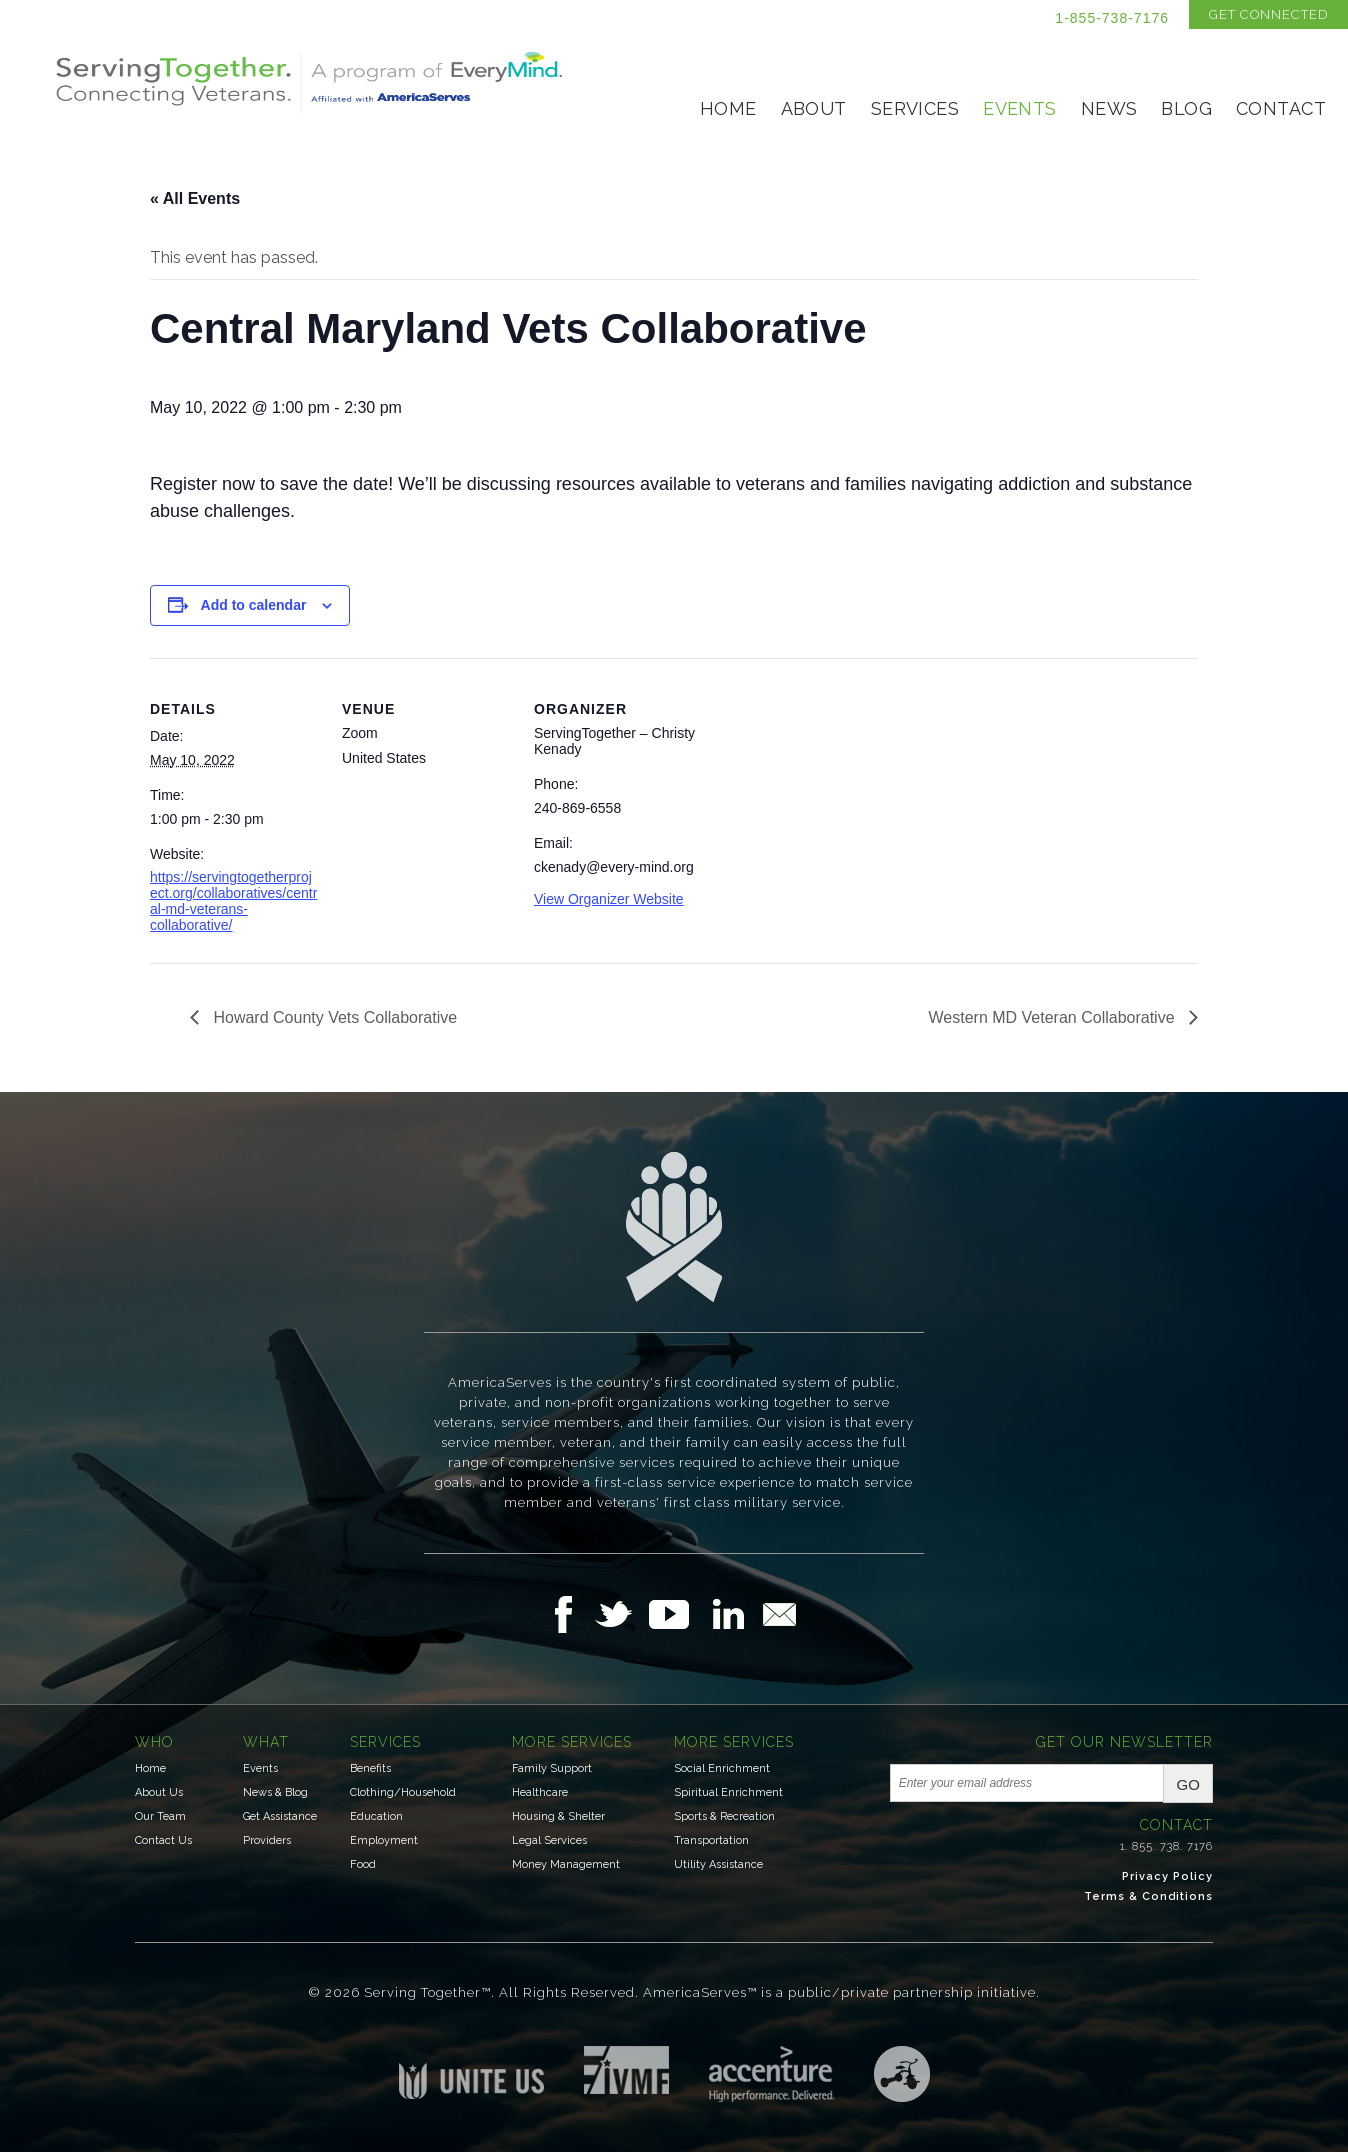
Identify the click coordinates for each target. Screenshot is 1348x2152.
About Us (159, 1792)
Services (915, 108)
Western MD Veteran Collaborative (1054, 1017)
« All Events (195, 198)
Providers (267, 1840)
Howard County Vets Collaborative (333, 1017)
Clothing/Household (403, 1792)
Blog (1186, 108)
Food (363, 1864)
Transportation (711, 1840)
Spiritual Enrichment (728, 1792)
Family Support (552, 1768)
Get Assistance (280, 1816)
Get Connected (1268, 14)
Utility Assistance (718, 1864)
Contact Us (163, 1840)
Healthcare (540, 1792)
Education (376, 1816)
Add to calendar (254, 605)
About (814, 108)
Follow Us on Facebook (569, 1614)
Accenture (771, 2074)
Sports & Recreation (724, 1816)
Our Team (160, 1816)
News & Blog (275, 1792)
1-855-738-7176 (1112, 18)
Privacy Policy (1167, 1876)
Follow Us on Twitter (621, 1614)
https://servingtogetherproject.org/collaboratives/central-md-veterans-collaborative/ (233, 901)
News (1109, 108)
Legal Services (549, 1840)
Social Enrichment (722, 1768)
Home (728, 108)
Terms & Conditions (1148, 1896)
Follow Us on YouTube (679, 1614)
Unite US (471, 2072)
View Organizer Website (609, 899)
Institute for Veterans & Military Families (626, 2070)
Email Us (779, 1614)
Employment (384, 1840)
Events (1020, 108)
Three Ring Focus (902, 2074)
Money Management (566, 1864)
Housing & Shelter (558, 1816)
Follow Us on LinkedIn (734, 1614)
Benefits (370, 1768)
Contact (1281, 108)
